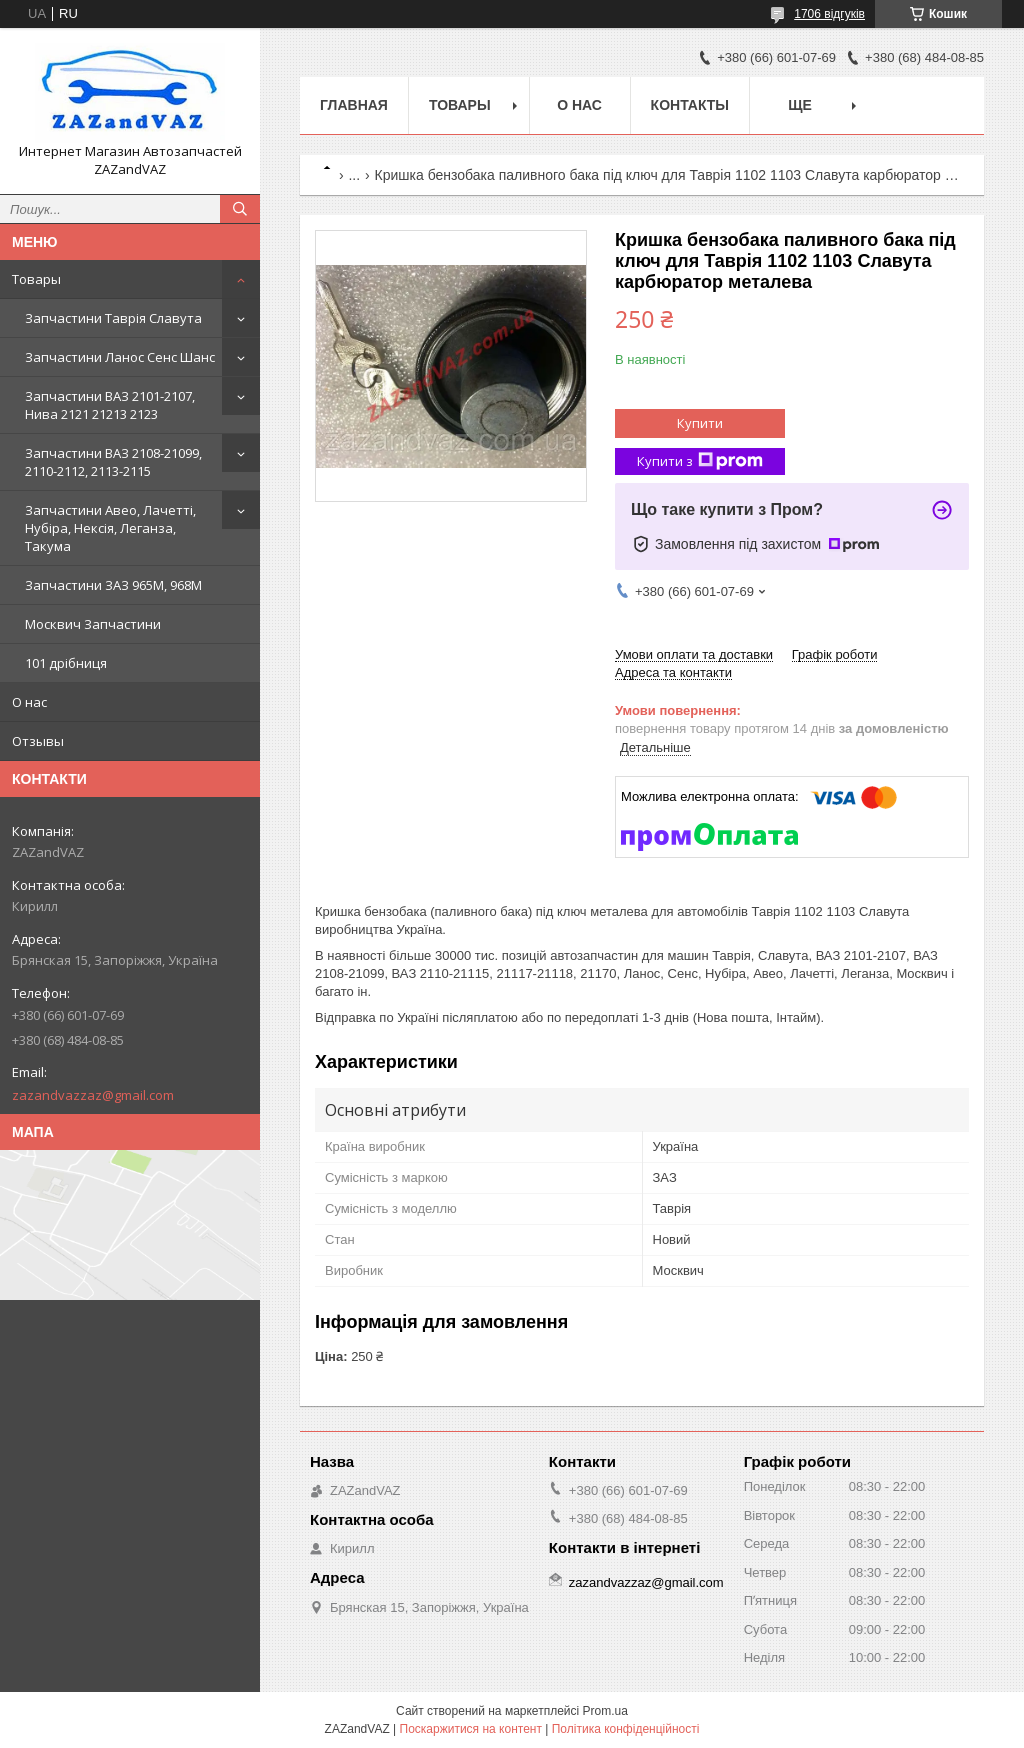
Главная (354, 105)
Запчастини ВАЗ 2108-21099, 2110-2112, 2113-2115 (113, 462)
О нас (29, 702)
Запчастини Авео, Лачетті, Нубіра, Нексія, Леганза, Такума (110, 528)
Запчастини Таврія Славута (113, 318)
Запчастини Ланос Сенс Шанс (120, 357)
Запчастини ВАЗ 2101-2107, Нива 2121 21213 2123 (110, 405)
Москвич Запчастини (93, 624)
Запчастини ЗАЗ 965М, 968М (113, 585)
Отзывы (38, 741)
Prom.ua (605, 1711)
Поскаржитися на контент (471, 1729)
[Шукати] (240, 209)
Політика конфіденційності (626, 1729)
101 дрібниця (66, 663)
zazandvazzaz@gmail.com (93, 1095)
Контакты (690, 105)
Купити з (700, 461)
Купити (700, 423)
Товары (36, 279)
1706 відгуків (829, 14)
